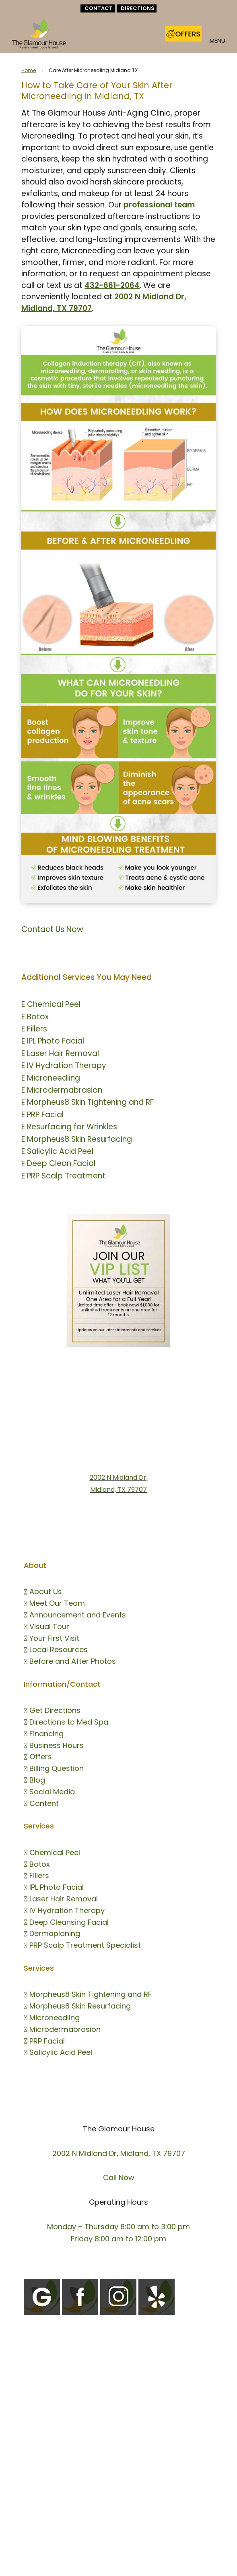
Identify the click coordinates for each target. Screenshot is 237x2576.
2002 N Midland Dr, (119, 1477)
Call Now (118, 2177)
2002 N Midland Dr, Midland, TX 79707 (118, 2153)
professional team (159, 204)
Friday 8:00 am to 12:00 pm (118, 2239)
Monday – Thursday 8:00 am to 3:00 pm (118, 2227)
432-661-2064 (112, 285)
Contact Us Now (52, 929)
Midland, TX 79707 (118, 1489)
